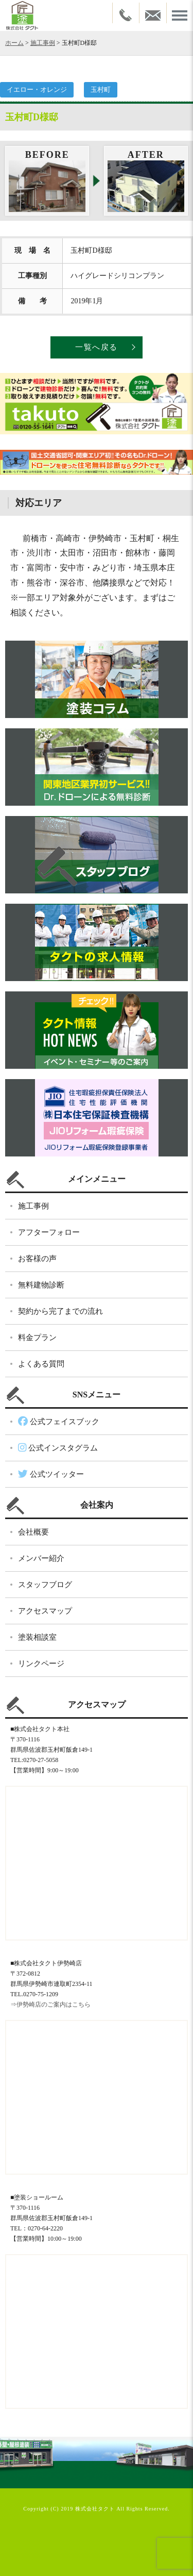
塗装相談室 (37, 1637)
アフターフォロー (49, 1232)
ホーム (14, 42)
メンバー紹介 (41, 1558)
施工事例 (42, 42)
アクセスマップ (45, 1611)
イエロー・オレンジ (37, 89)
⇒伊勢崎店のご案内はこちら (50, 2004)
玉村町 (101, 89)
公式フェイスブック (58, 1421)
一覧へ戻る (96, 347)
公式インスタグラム (58, 1448)
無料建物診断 (41, 1285)
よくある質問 (41, 1364)
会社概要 (33, 1532)
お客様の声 (37, 1258)
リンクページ (41, 1663)
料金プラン (37, 1337)
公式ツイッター (51, 1474)
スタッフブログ (45, 1584)
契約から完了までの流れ (60, 1311)
